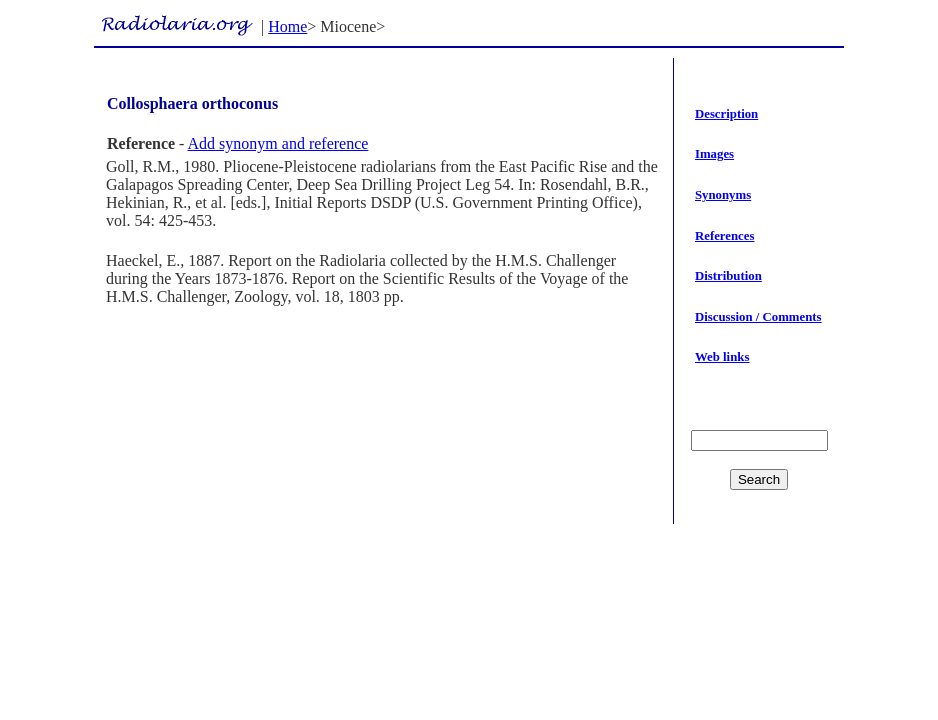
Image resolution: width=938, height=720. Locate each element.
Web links (722, 357)
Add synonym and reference (278, 143)
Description (726, 114)
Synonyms (723, 195)
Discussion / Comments (758, 317)
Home (287, 26)
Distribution (728, 276)
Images (714, 154)
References (724, 236)
